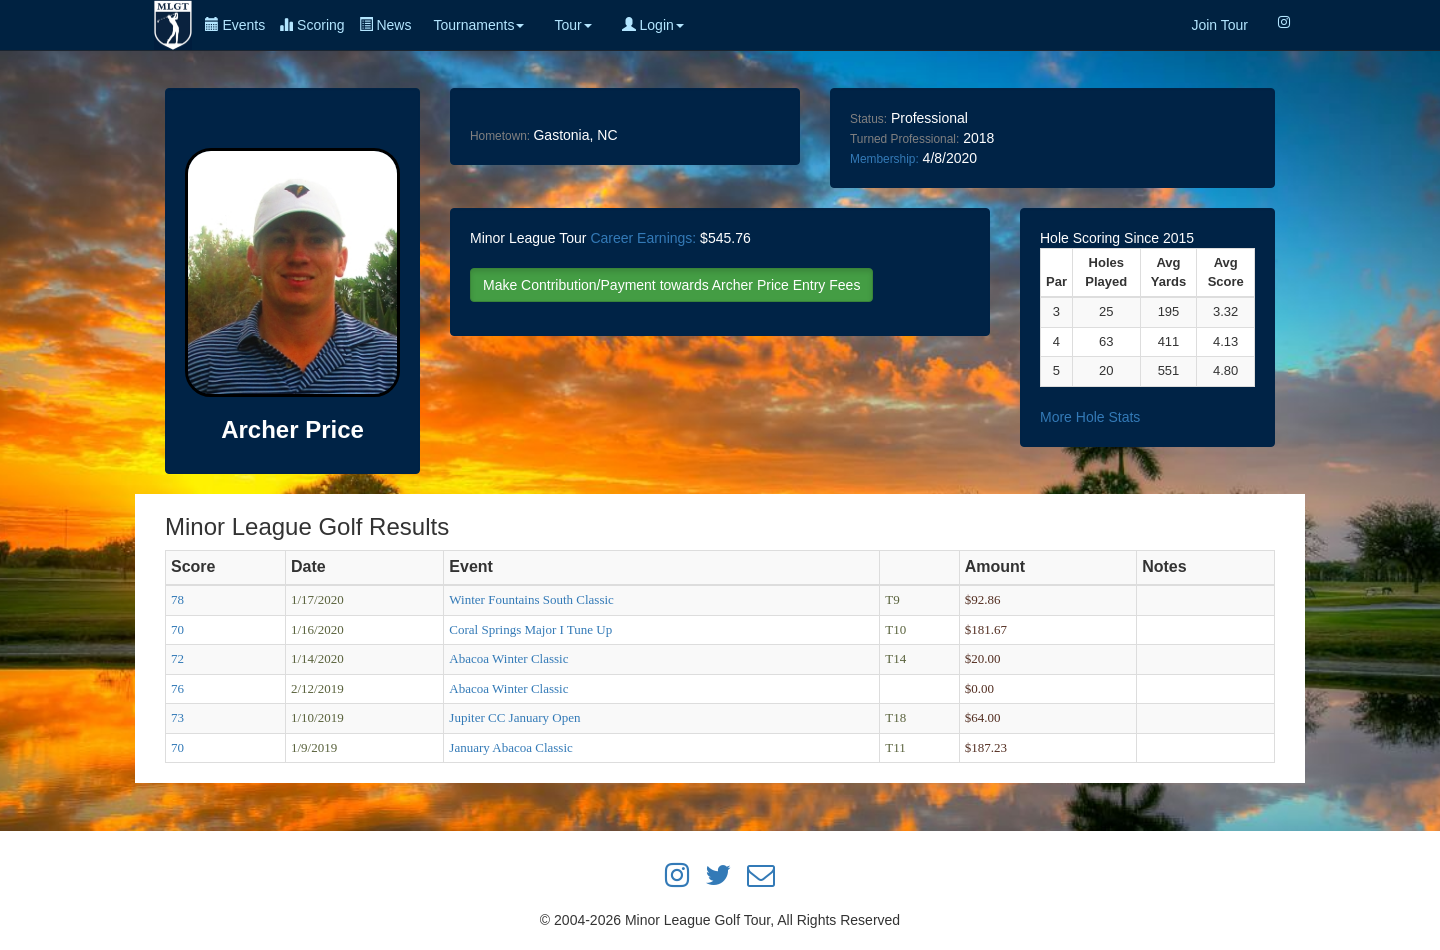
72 (177, 658)
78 (177, 599)
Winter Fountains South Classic (531, 599)
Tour (572, 25)
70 (177, 629)
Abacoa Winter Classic (508, 658)
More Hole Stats (1090, 417)
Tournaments (478, 25)
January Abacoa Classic (510, 747)
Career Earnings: (643, 238)
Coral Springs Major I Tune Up (530, 629)
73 (177, 717)
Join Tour (1219, 25)
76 (177, 688)
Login (653, 25)
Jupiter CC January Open (514, 717)
